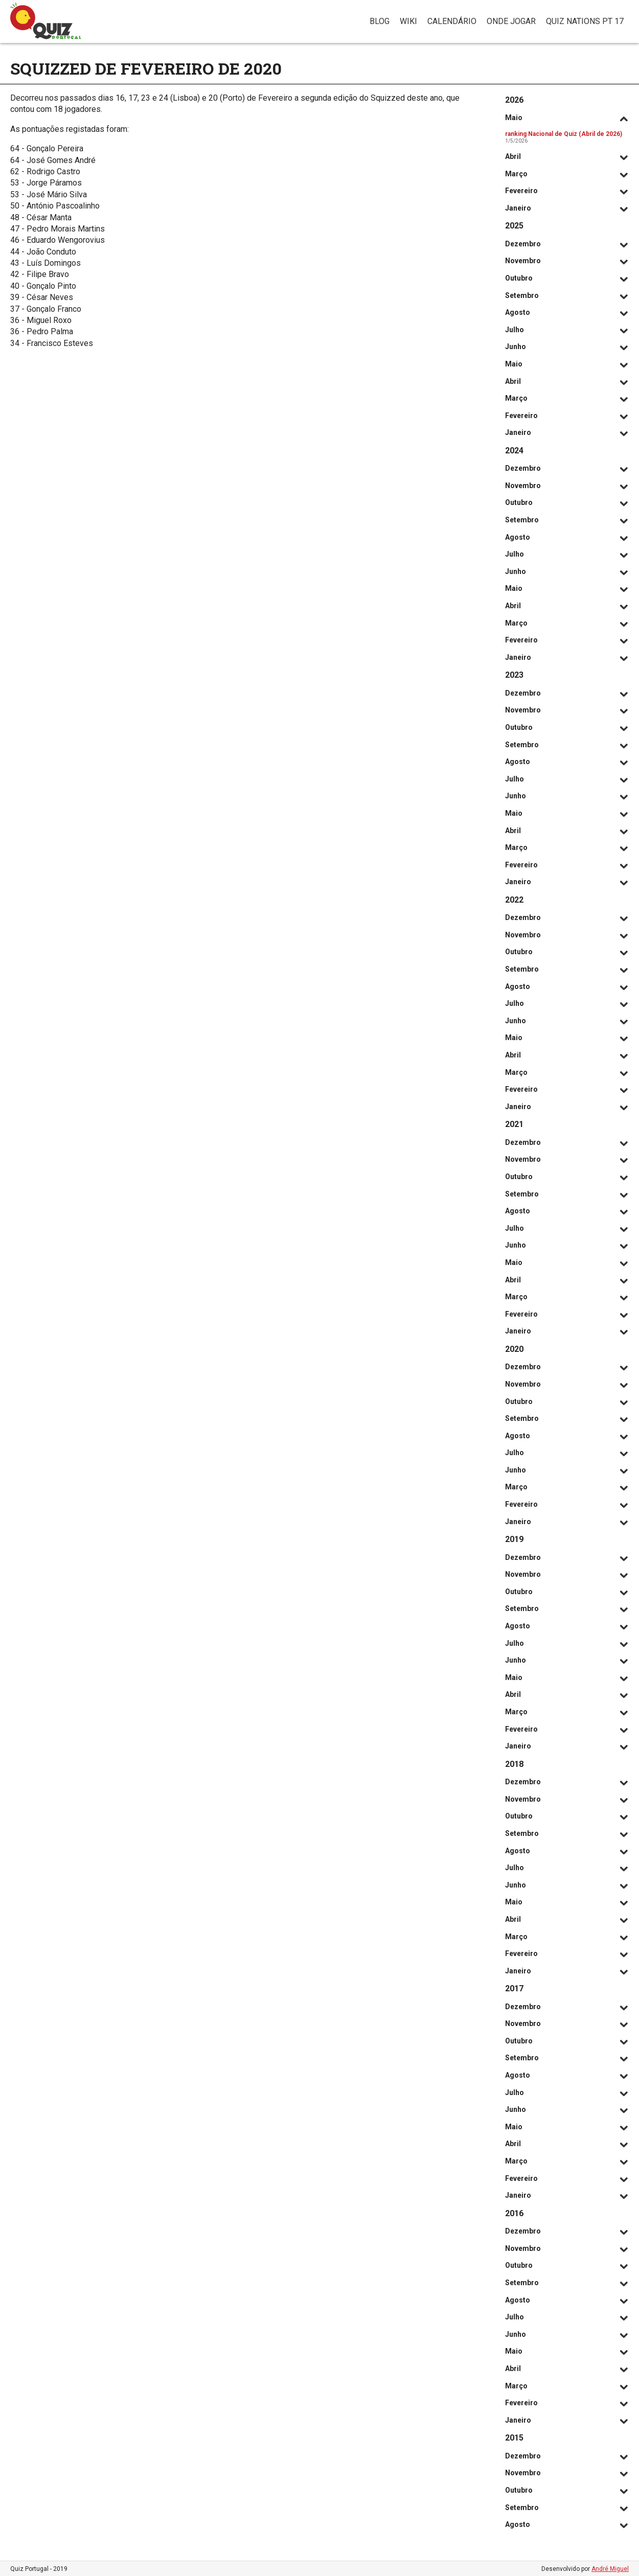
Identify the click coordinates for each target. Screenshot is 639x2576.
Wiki (408, 21)
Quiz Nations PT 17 (585, 21)
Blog (380, 21)
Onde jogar (511, 21)
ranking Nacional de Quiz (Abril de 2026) (563, 133)
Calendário (451, 21)
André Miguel (610, 2568)
